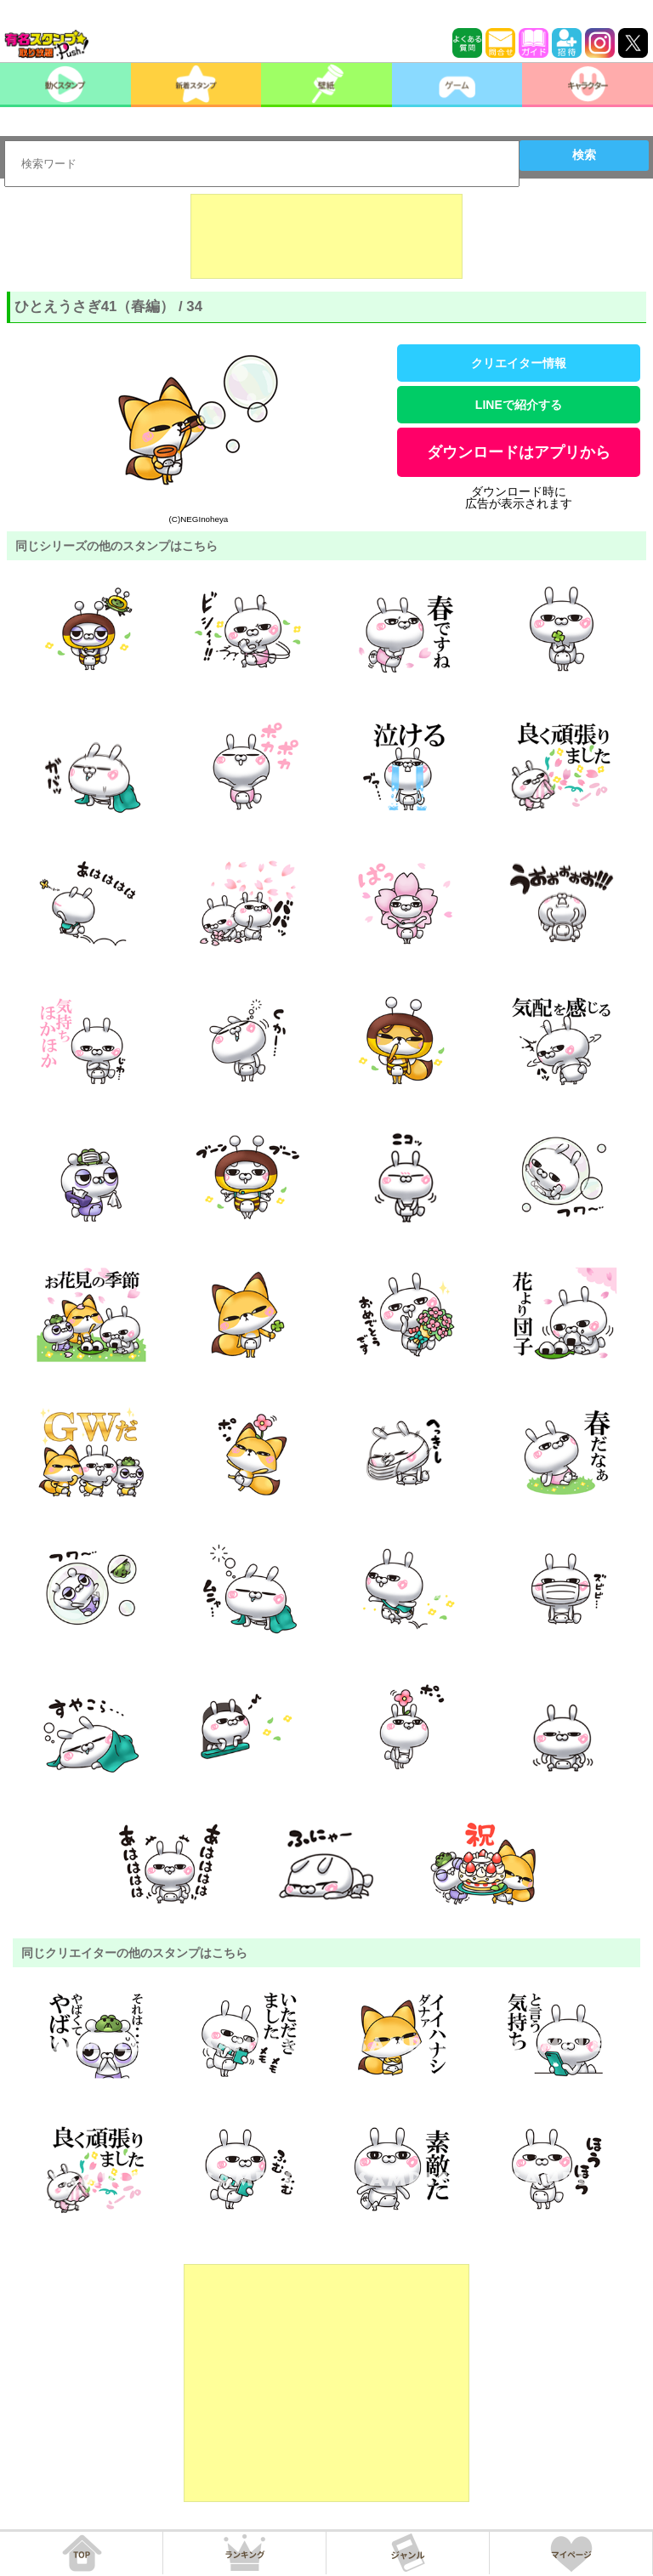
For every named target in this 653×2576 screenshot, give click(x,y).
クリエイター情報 (518, 363)
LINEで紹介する (518, 404)
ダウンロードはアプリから (518, 452)
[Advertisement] (326, 236)
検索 (584, 155)
